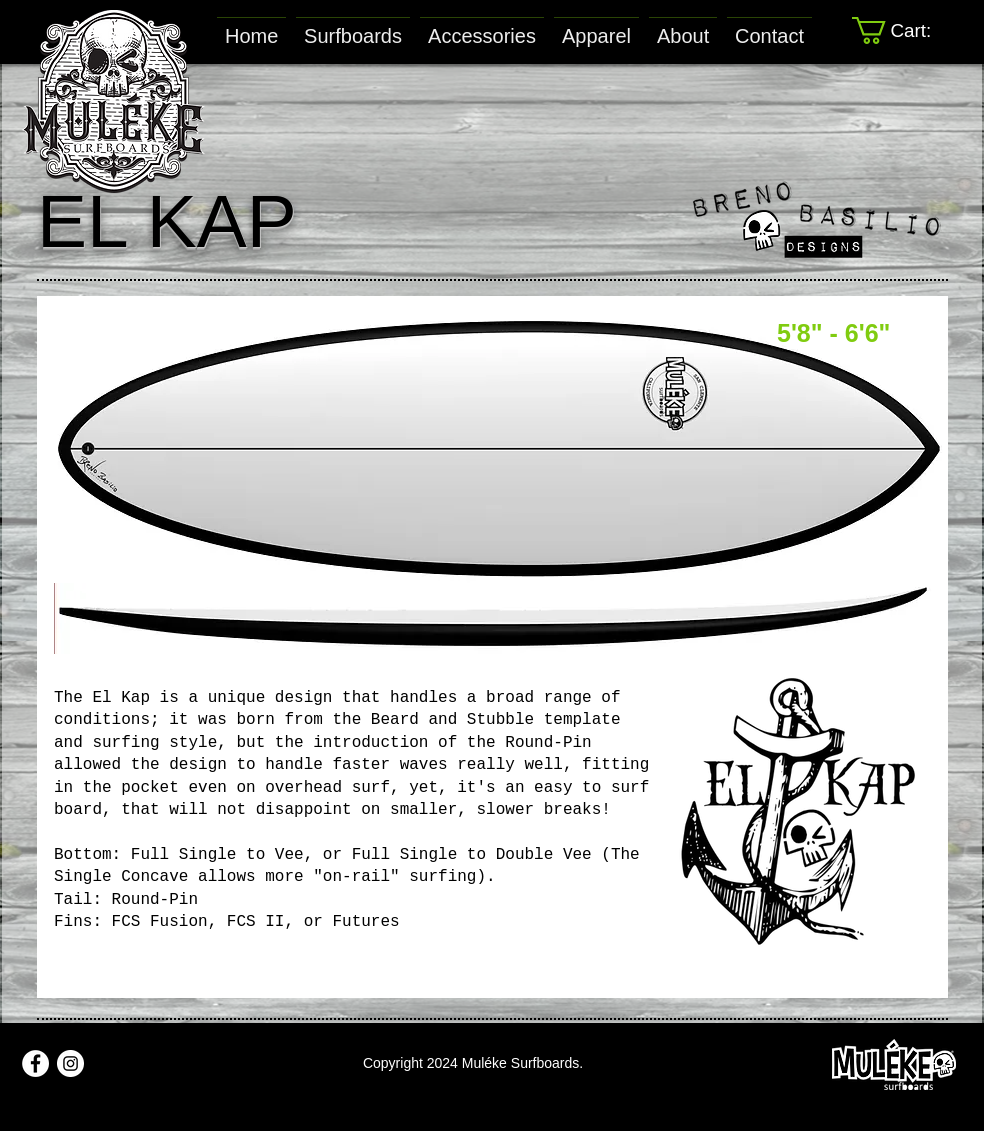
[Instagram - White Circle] (70, 1063)
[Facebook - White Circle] (35, 1063)
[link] (905, 30)
